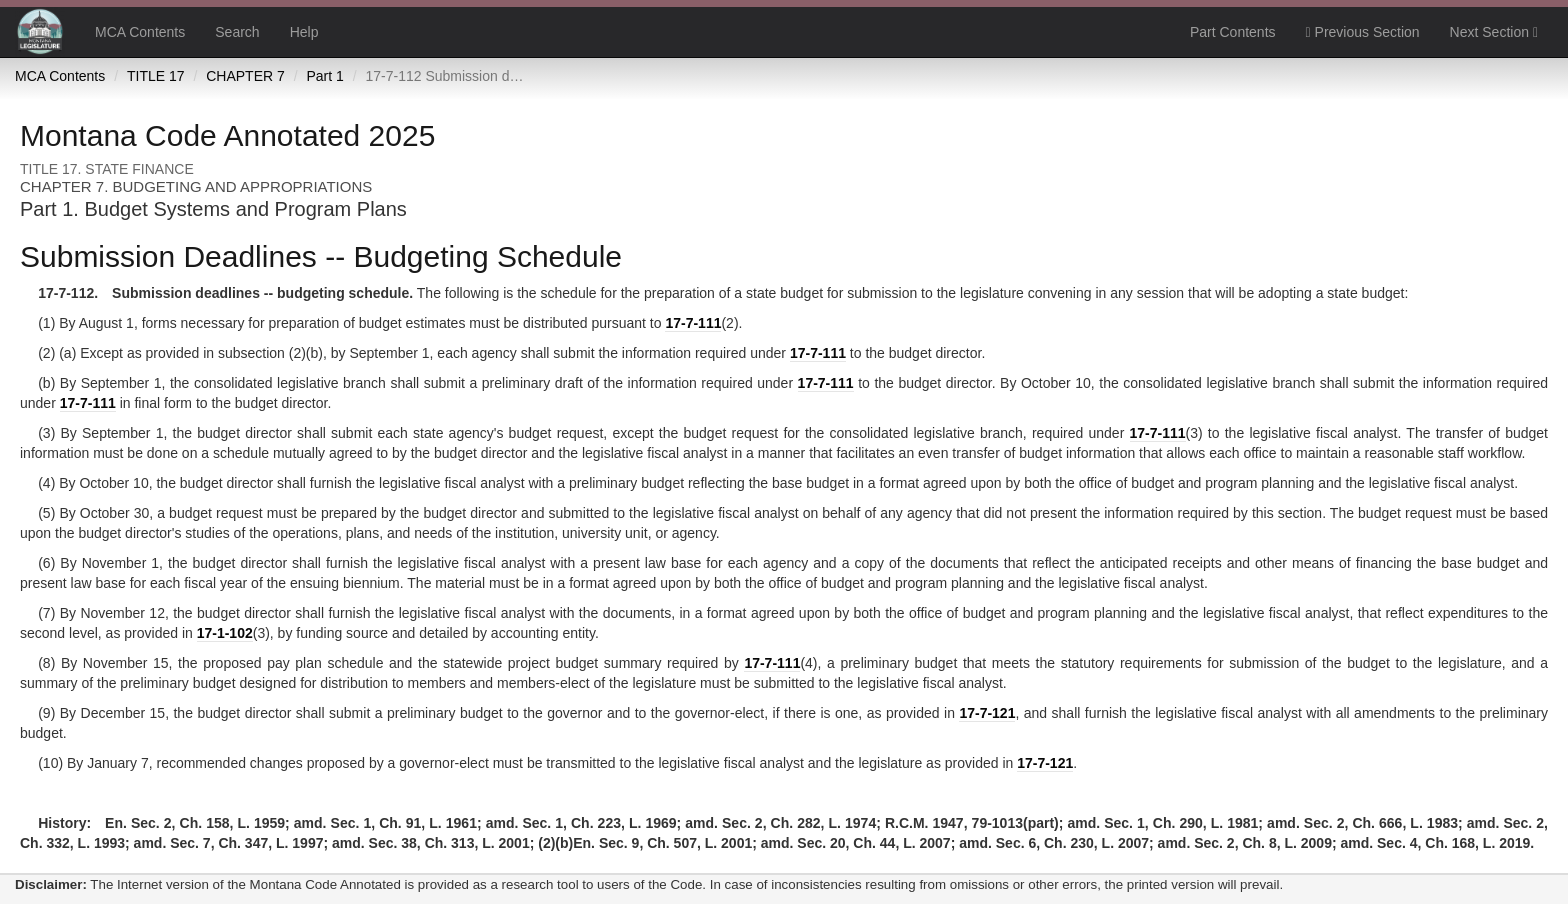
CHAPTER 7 (245, 76)
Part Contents (1233, 32)
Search (237, 32)
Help (304, 32)
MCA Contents (140, 32)
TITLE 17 (156, 76)
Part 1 (324, 76)
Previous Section (1363, 32)
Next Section (1494, 32)
